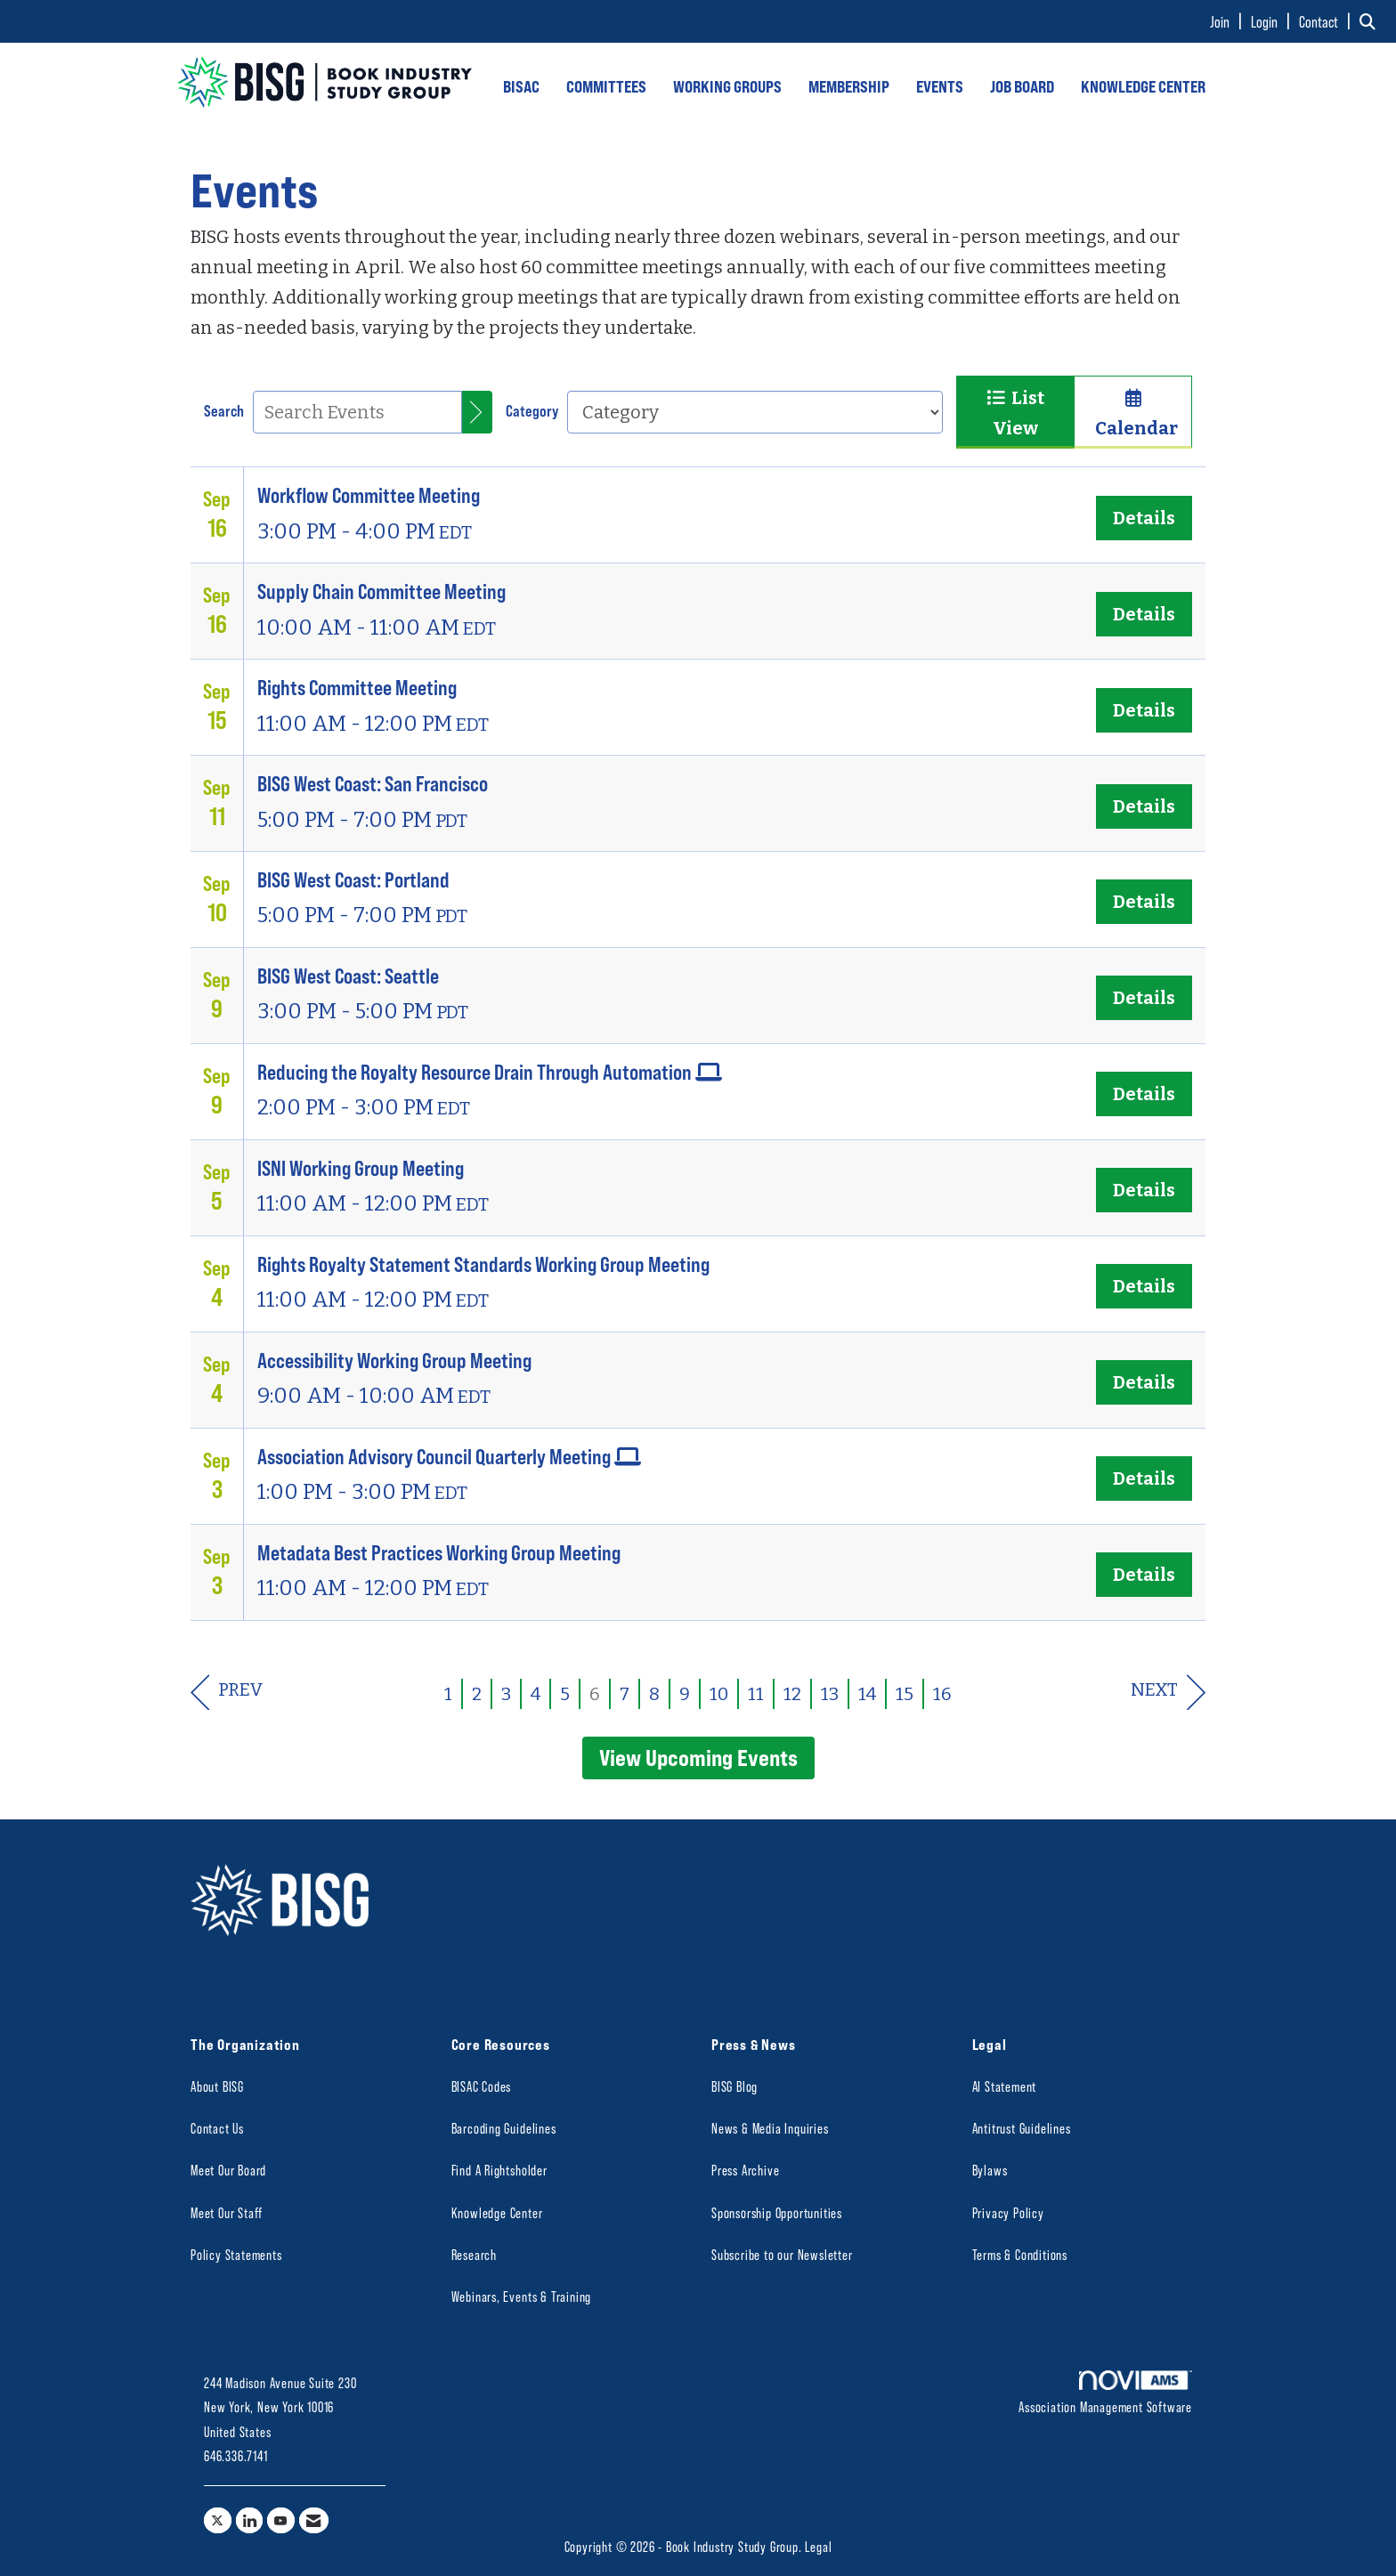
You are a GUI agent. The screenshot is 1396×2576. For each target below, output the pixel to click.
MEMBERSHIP (848, 86)
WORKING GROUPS (727, 86)
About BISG (217, 2086)
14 (867, 1694)
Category (532, 410)
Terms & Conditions (1019, 2254)
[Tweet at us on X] (217, 2520)
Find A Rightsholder (499, 2169)
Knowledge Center (497, 2212)
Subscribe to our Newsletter (782, 2254)
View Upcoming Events (698, 1757)
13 (830, 1694)
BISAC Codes (481, 2086)
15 (904, 1694)
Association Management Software (1105, 2392)
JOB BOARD (1022, 86)
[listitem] (1228, 21)
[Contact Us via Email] (314, 2520)
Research (474, 2254)
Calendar (1133, 414)
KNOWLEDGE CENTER (1143, 86)
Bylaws (990, 2169)
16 (942, 1694)
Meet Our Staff (227, 2212)
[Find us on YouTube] (281, 2520)
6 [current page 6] (594, 1694)
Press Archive (745, 2169)
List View (1015, 413)
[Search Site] (1371, 21)
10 (719, 1694)
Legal (818, 2546)
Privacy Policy (1008, 2212)
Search (224, 410)
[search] (477, 412)
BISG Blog (734, 2086)
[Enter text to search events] (357, 412)
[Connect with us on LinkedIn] (250, 2520)
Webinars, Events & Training (521, 2296)
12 (792, 1694)
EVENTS (939, 86)
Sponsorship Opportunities (776, 2212)
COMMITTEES (606, 86)
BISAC (521, 86)
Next (1168, 1692)
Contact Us (217, 2127)
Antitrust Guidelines (1021, 2127)
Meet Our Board (228, 2169)
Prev (227, 1692)
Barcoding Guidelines (503, 2127)
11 (756, 1694)
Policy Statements (236, 2254)
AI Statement (1004, 2086)
